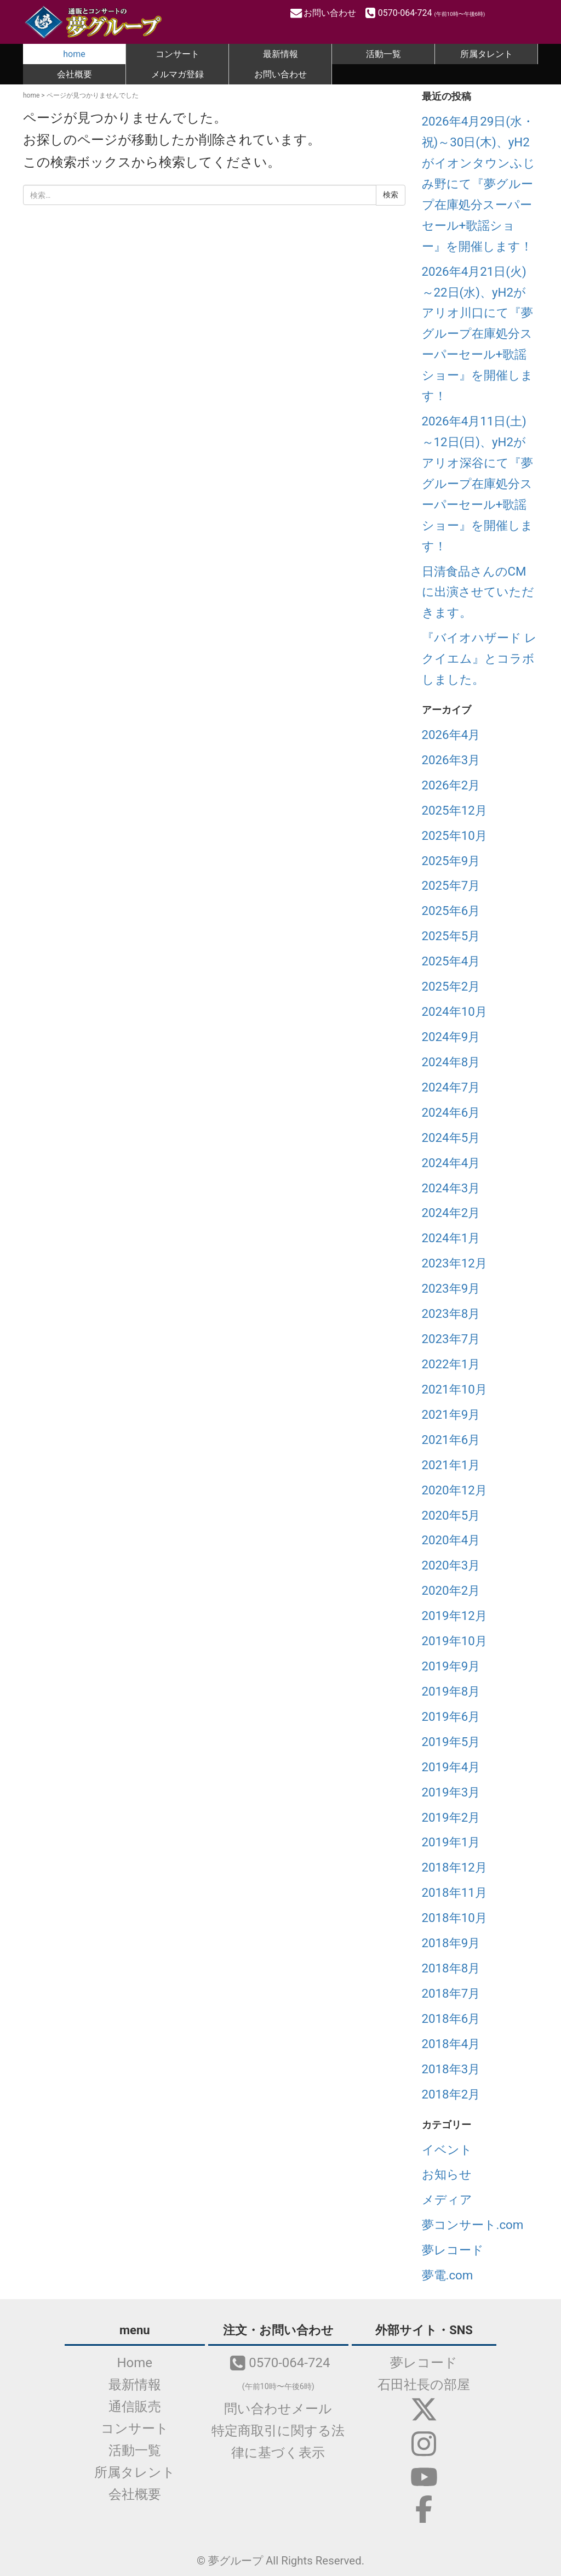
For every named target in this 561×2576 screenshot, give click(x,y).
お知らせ (447, 2174)
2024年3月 (451, 1188)
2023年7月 (451, 1339)
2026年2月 (451, 785)
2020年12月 (454, 1490)
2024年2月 (451, 1212)
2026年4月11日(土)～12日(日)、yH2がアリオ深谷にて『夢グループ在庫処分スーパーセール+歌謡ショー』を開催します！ (477, 483)
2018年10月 (454, 1917)
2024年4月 (451, 1163)
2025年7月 (451, 885)
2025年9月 (451, 861)
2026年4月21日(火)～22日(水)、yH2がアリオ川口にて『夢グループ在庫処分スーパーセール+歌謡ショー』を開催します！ (477, 333)
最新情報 (280, 54)
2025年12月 (454, 810)
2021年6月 (451, 1439)
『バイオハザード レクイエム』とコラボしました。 (479, 658)
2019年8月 (451, 1691)
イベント (447, 2149)
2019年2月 (451, 1817)
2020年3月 (451, 1565)
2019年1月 (451, 1842)
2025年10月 (454, 835)
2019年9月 (451, 1666)
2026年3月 (451, 760)
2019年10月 (454, 1641)
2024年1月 (451, 1238)
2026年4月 (451, 734)
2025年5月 (451, 936)
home (74, 54)
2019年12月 (454, 1615)
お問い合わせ (323, 13)
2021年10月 (454, 1389)
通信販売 (137, 2406)
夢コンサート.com (473, 2224)
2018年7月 (451, 1993)
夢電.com (447, 2275)
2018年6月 (451, 2018)
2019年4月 (451, 1767)
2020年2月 (451, 1590)
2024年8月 (451, 1062)
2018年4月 (451, 2044)
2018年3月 (451, 2069)
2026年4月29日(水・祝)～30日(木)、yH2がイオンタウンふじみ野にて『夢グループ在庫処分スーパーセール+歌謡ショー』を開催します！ (478, 183)
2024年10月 (454, 1011)
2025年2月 (451, 986)
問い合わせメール (281, 2408)
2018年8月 (451, 1968)
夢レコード (453, 2250)
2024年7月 (451, 1087)
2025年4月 (451, 961)
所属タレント (486, 54)
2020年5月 (451, 1515)
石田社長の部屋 (423, 2384)
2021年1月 (451, 1465)
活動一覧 (383, 54)
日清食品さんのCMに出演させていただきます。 (478, 592)
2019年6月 (451, 1716)
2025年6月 (451, 910)
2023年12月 (454, 1263)
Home (137, 2362)
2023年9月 (451, 1288)
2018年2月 (451, 2094)
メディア (447, 2199)
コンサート (177, 54)
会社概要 (74, 74)
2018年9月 (451, 1943)
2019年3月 (451, 1792)
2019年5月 (451, 1742)
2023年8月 (451, 1313)
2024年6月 (451, 1112)
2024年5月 (451, 1137)
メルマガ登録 (177, 74)
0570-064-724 (424, 13)
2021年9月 (451, 1414)
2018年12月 (454, 1867)
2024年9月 (451, 1037)
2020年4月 (451, 1540)
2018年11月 (454, 1892)
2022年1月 (451, 1364)
